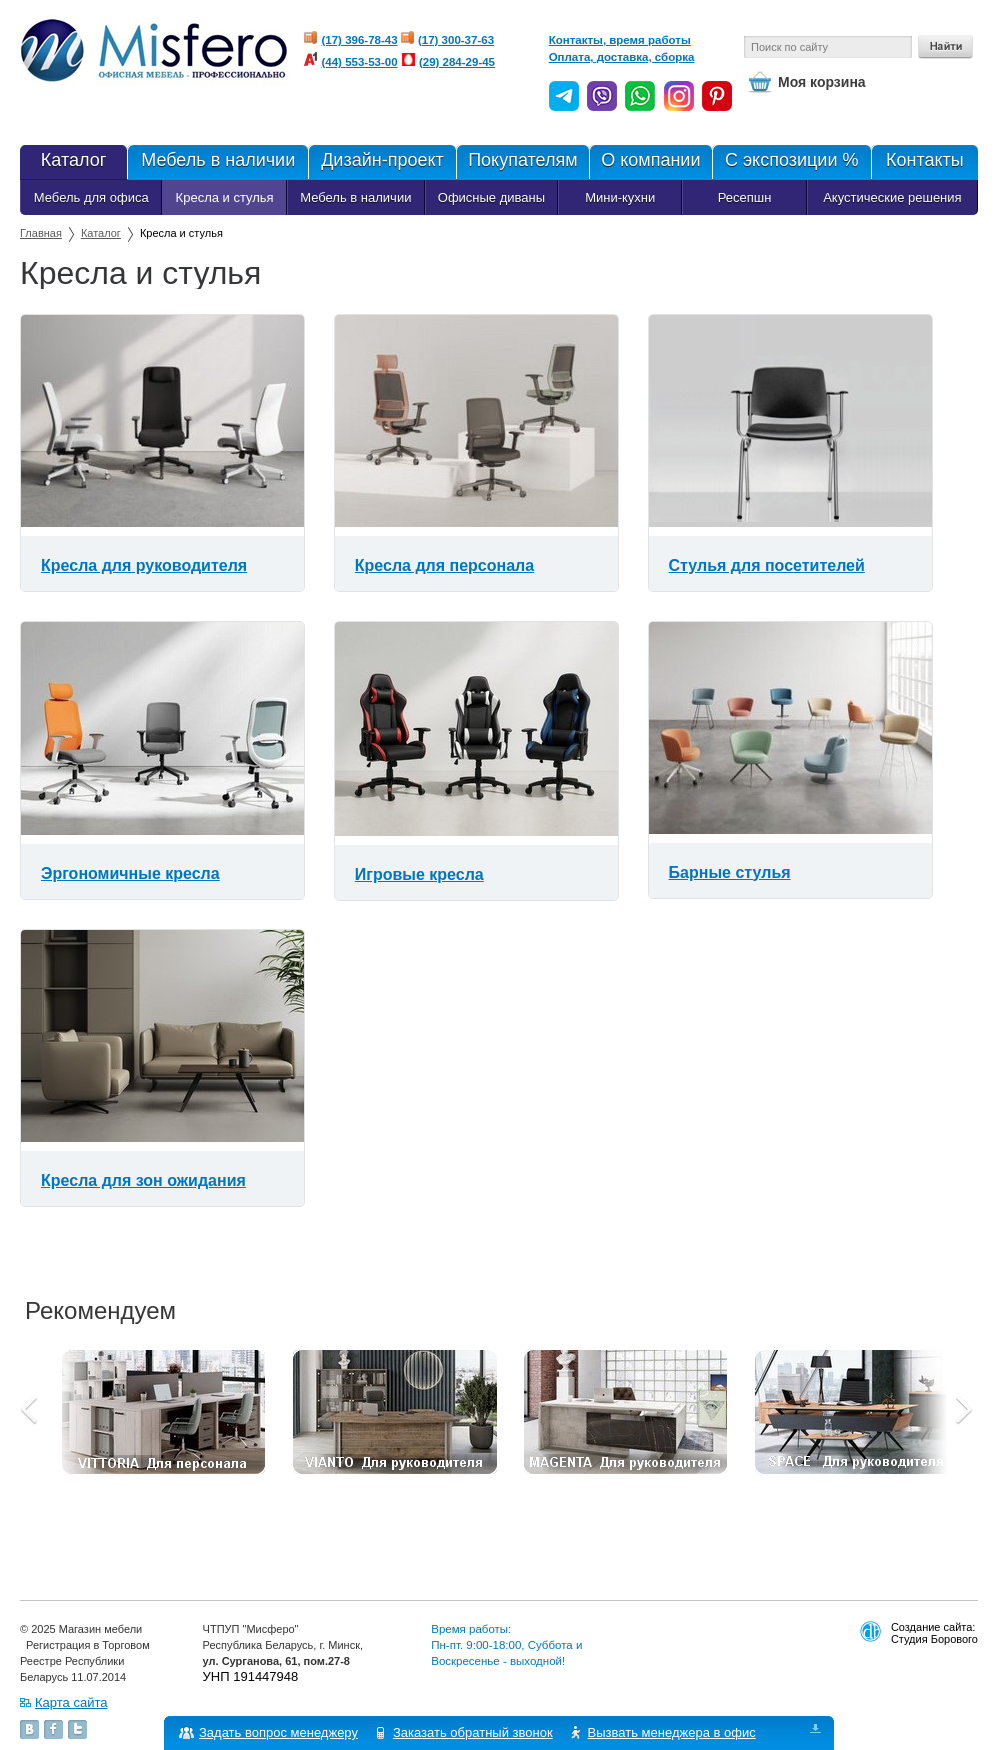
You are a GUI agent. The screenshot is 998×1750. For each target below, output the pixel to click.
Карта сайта (71, 1702)
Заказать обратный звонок (473, 1732)
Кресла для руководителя (144, 565)
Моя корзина (822, 82)
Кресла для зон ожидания (143, 1180)
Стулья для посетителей (767, 565)
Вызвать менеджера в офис (672, 1732)
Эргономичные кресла (130, 873)
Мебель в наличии (217, 162)
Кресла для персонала (444, 565)
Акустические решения (892, 197)
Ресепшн (745, 197)
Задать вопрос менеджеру (278, 1732)
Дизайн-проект (381, 162)
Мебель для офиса (91, 197)
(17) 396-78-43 (360, 40)
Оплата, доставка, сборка (622, 57)
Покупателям (522, 162)
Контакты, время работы (620, 40)
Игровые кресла (419, 874)
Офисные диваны (491, 197)
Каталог (73, 162)
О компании (650, 162)
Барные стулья (730, 872)
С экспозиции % (791, 162)
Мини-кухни (620, 197)
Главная (41, 233)
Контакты (924, 162)
